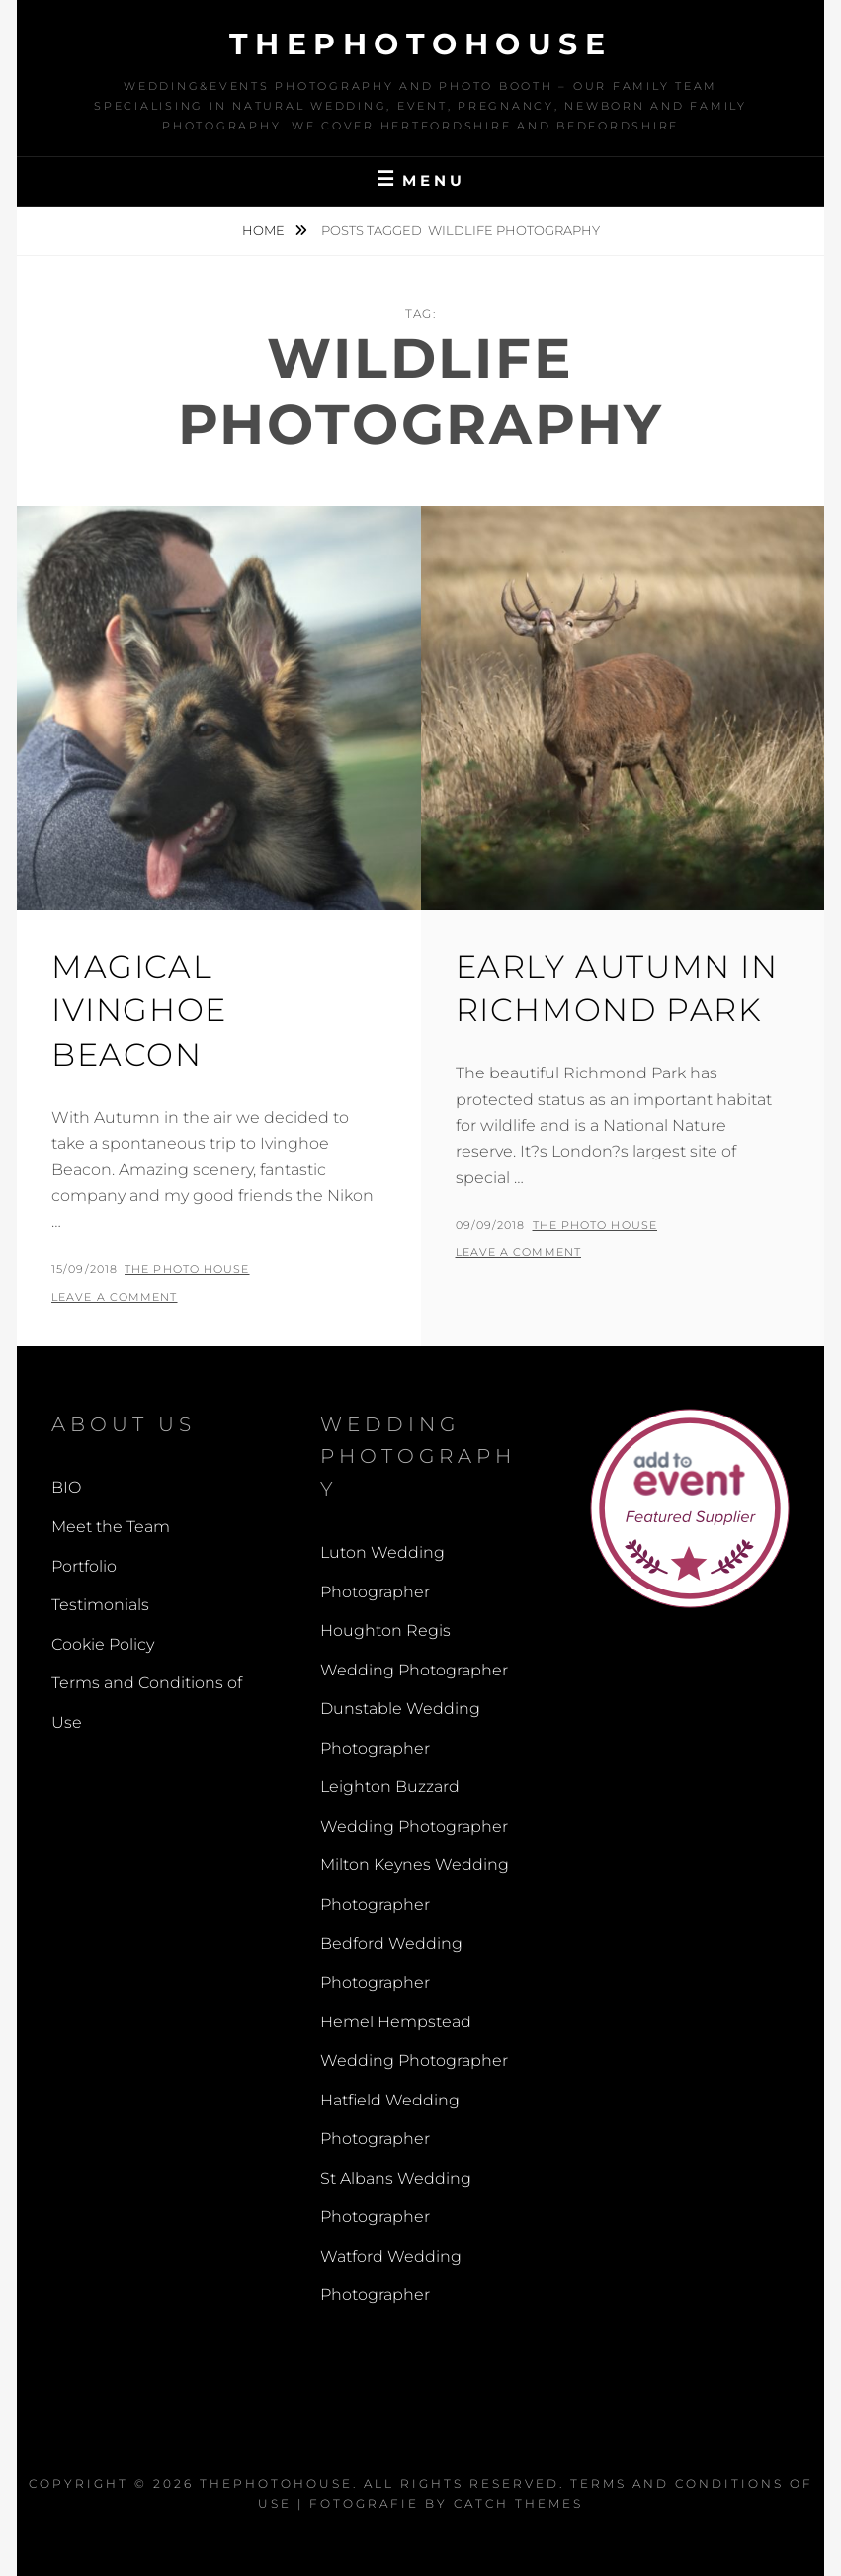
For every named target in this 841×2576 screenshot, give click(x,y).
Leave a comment (114, 1297)
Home (265, 230)
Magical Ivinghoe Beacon (139, 1010)
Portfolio (84, 1566)
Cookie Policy (102, 1644)
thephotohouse (421, 44)
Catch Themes (518, 2503)
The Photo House (187, 1269)
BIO (66, 1487)
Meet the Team (110, 1526)
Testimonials (100, 1604)
